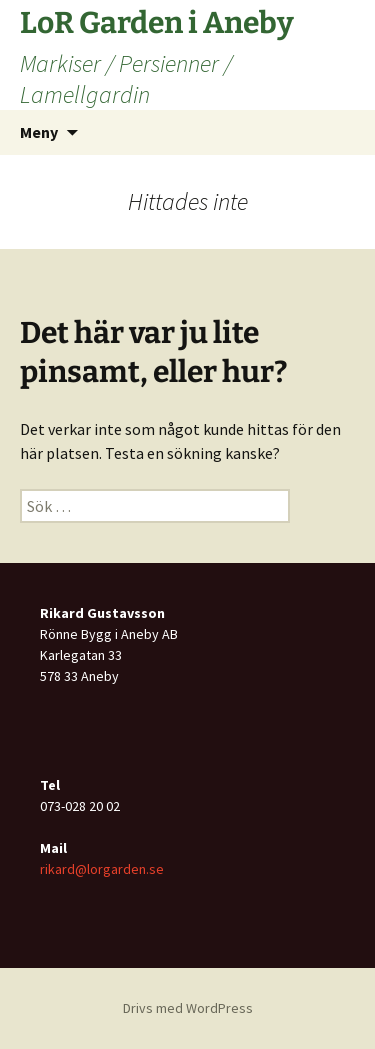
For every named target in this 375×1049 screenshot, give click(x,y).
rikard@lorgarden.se (102, 869)
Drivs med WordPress (188, 1008)
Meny (39, 132)
